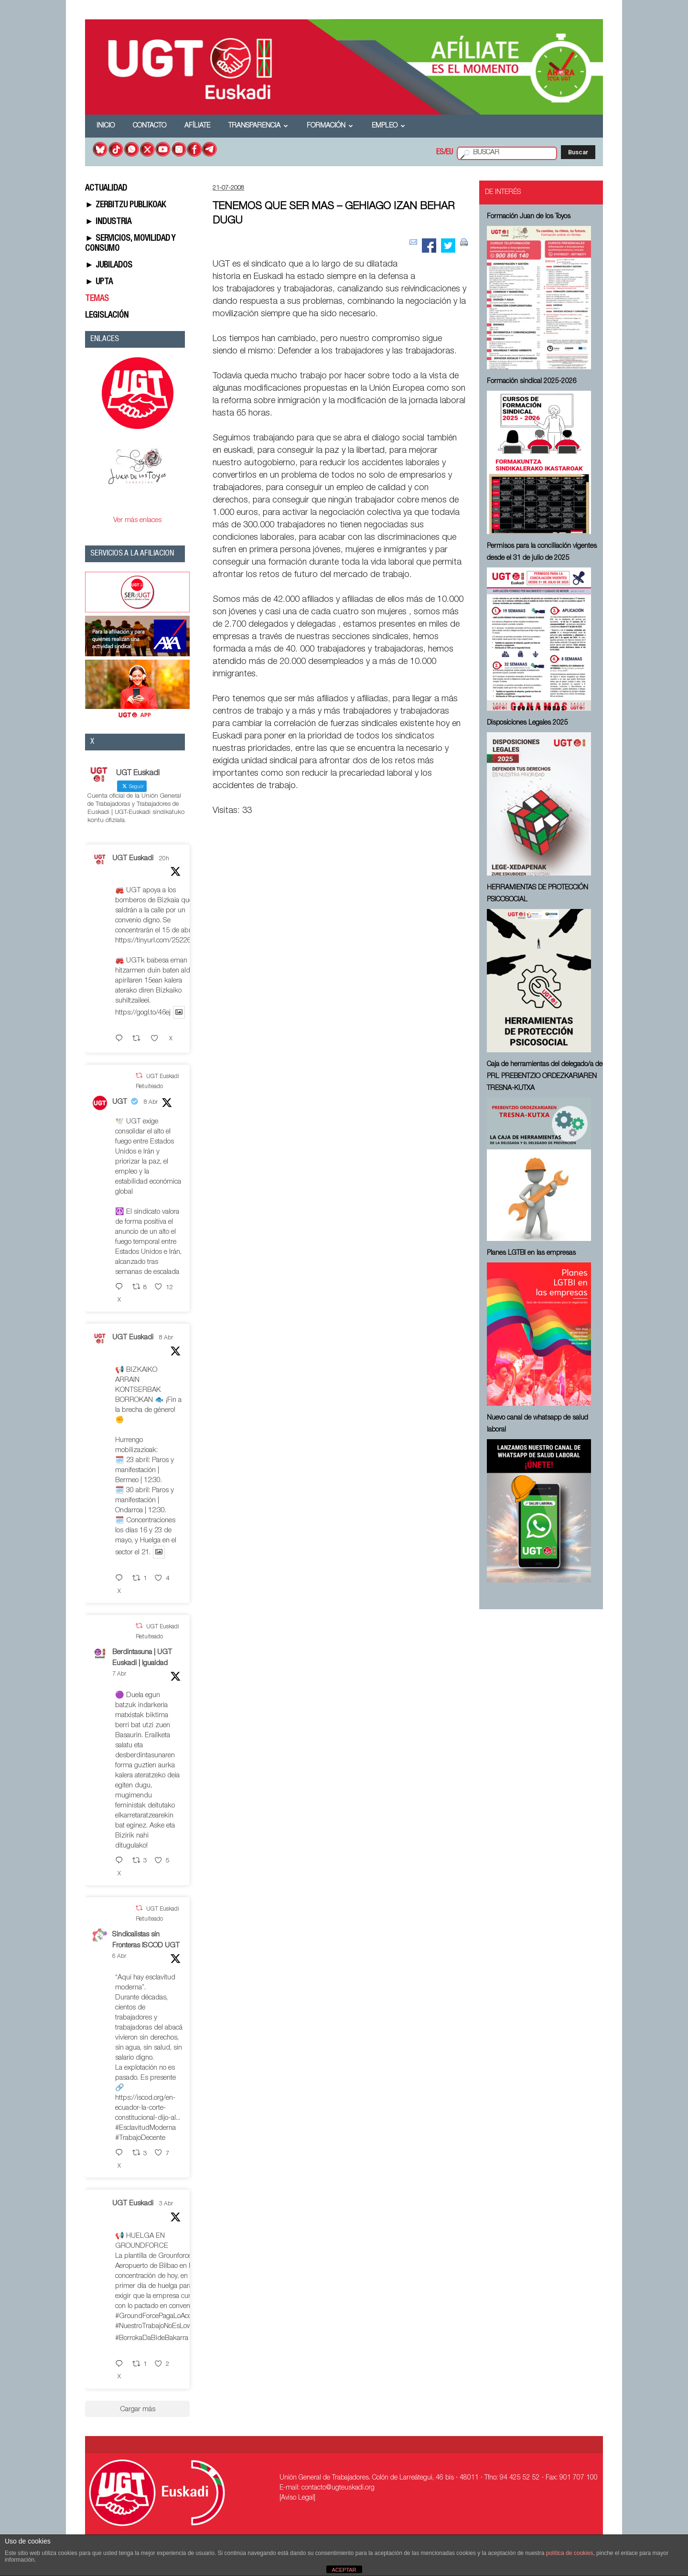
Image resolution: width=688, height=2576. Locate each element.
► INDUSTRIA (108, 222)
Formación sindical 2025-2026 (532, 381)
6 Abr (119, 1956)
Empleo (388, 126)
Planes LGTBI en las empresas (531, 1253)
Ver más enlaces (137, 520)
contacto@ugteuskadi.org (338, 2488)
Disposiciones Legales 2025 (527, 723)
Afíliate (197, 126)
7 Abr (119, 1674)
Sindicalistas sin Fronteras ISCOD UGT (146, 1940)
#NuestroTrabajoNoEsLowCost (160, 2326)
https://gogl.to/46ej (143, 1012)
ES (440, 153)
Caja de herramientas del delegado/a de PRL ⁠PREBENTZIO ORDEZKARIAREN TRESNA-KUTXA (544, 1076)
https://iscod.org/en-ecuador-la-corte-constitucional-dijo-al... (147, 2108)
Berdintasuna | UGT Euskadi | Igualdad (142, 1658)
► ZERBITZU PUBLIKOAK (125, 205)
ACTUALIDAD (106, 188)
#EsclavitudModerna (145, 2128)
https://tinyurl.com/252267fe (157, 940)
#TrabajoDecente (140, 2138)
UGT (119, 1102)
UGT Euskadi (132, 858)
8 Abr (151, 1102)
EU (449, 153)
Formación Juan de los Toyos (528, 217)
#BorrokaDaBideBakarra (151, 2338)
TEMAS (97, 299)
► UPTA (99, 282)
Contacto (149, 126)
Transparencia (258, 126)
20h (164, 859)
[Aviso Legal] (297, 2498)
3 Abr (166, 2204)
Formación (330, 126)
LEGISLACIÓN (107, 315)
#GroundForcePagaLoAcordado (162, 2316)
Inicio (106, 126)
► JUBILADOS (108, 265)
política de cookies (569, 2553)
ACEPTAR (344, 2570)
